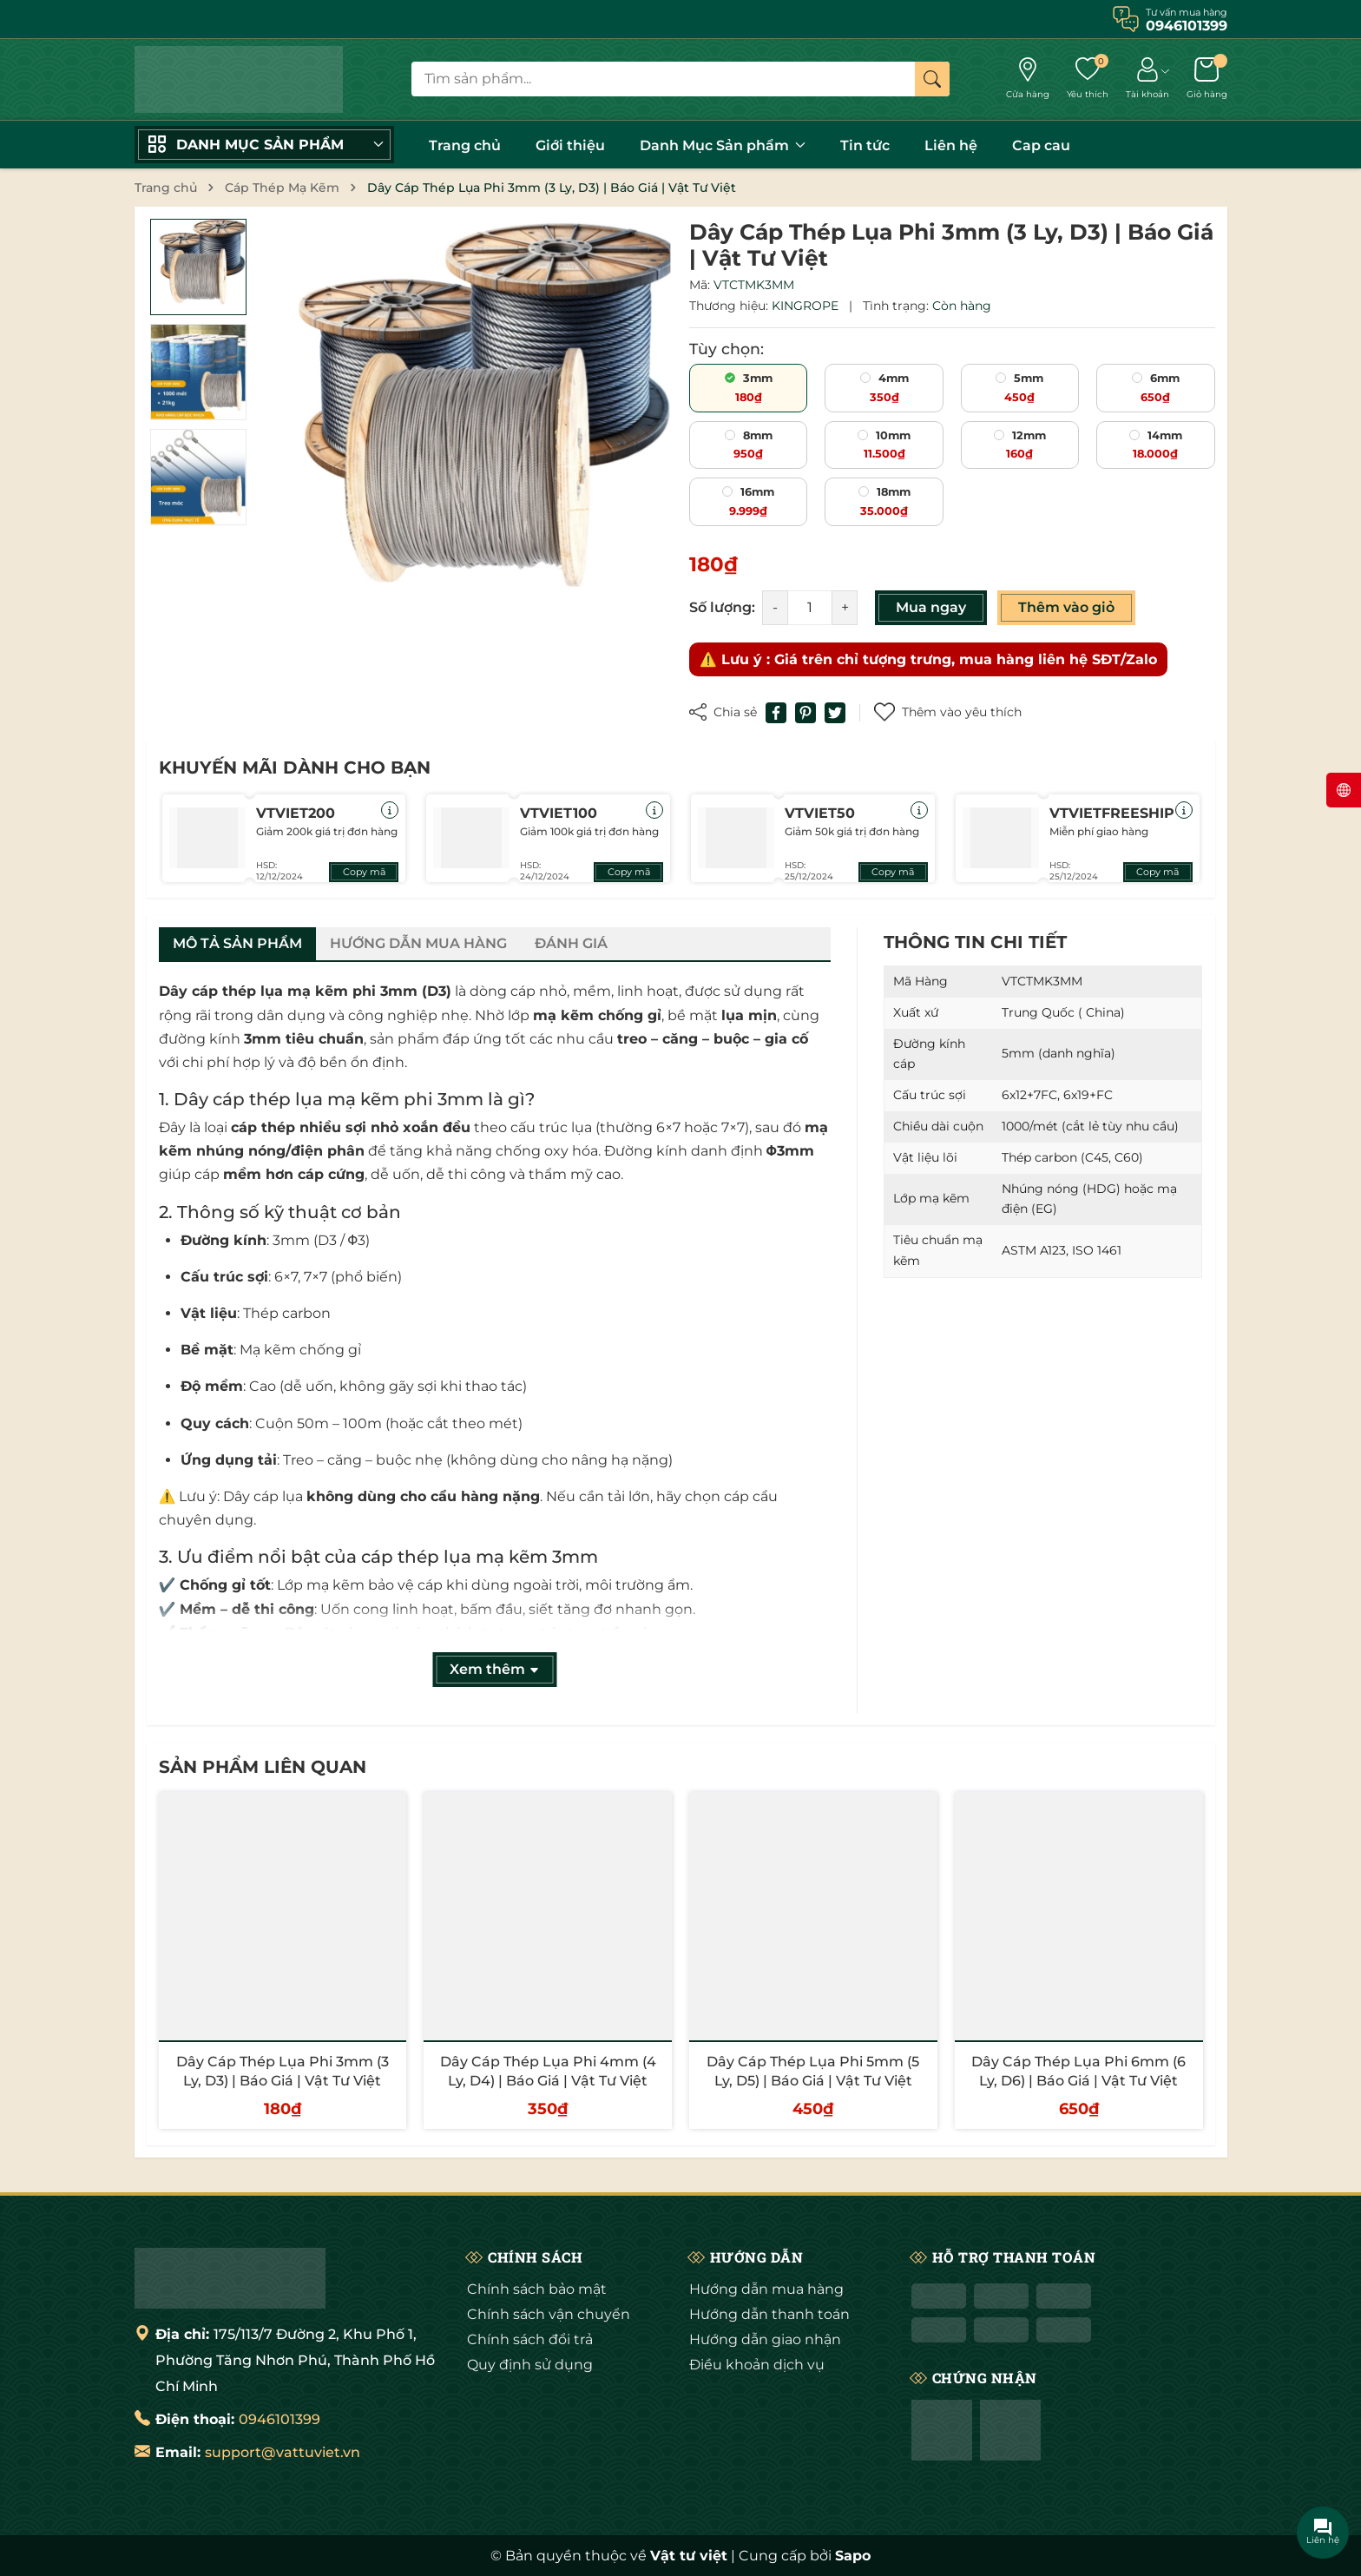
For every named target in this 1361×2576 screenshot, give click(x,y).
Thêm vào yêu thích (948, 712)
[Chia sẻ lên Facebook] (776, 712)
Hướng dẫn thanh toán (769, 2314)
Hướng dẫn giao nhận (765, 2339)
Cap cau (1041, 145)
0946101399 (279, 2419)
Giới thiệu (570, 145)
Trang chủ (465, 145)
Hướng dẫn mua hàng (766, 2289)
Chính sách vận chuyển (548, 2314)
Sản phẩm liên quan (262, 1766)
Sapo (853, 2555)
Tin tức (865, 145)
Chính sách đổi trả (530, 2339)
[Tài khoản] (1147, 79)
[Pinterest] (805, 712)
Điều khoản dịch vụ (757, 2364)
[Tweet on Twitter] (835, 712)
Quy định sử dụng (530, 2364)
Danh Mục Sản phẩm (722, 145)
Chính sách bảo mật (537, 2289)
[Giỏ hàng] (1207, 79)
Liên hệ (950, 145)
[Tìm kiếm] (932, 79)
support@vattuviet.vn (282, 2452)
